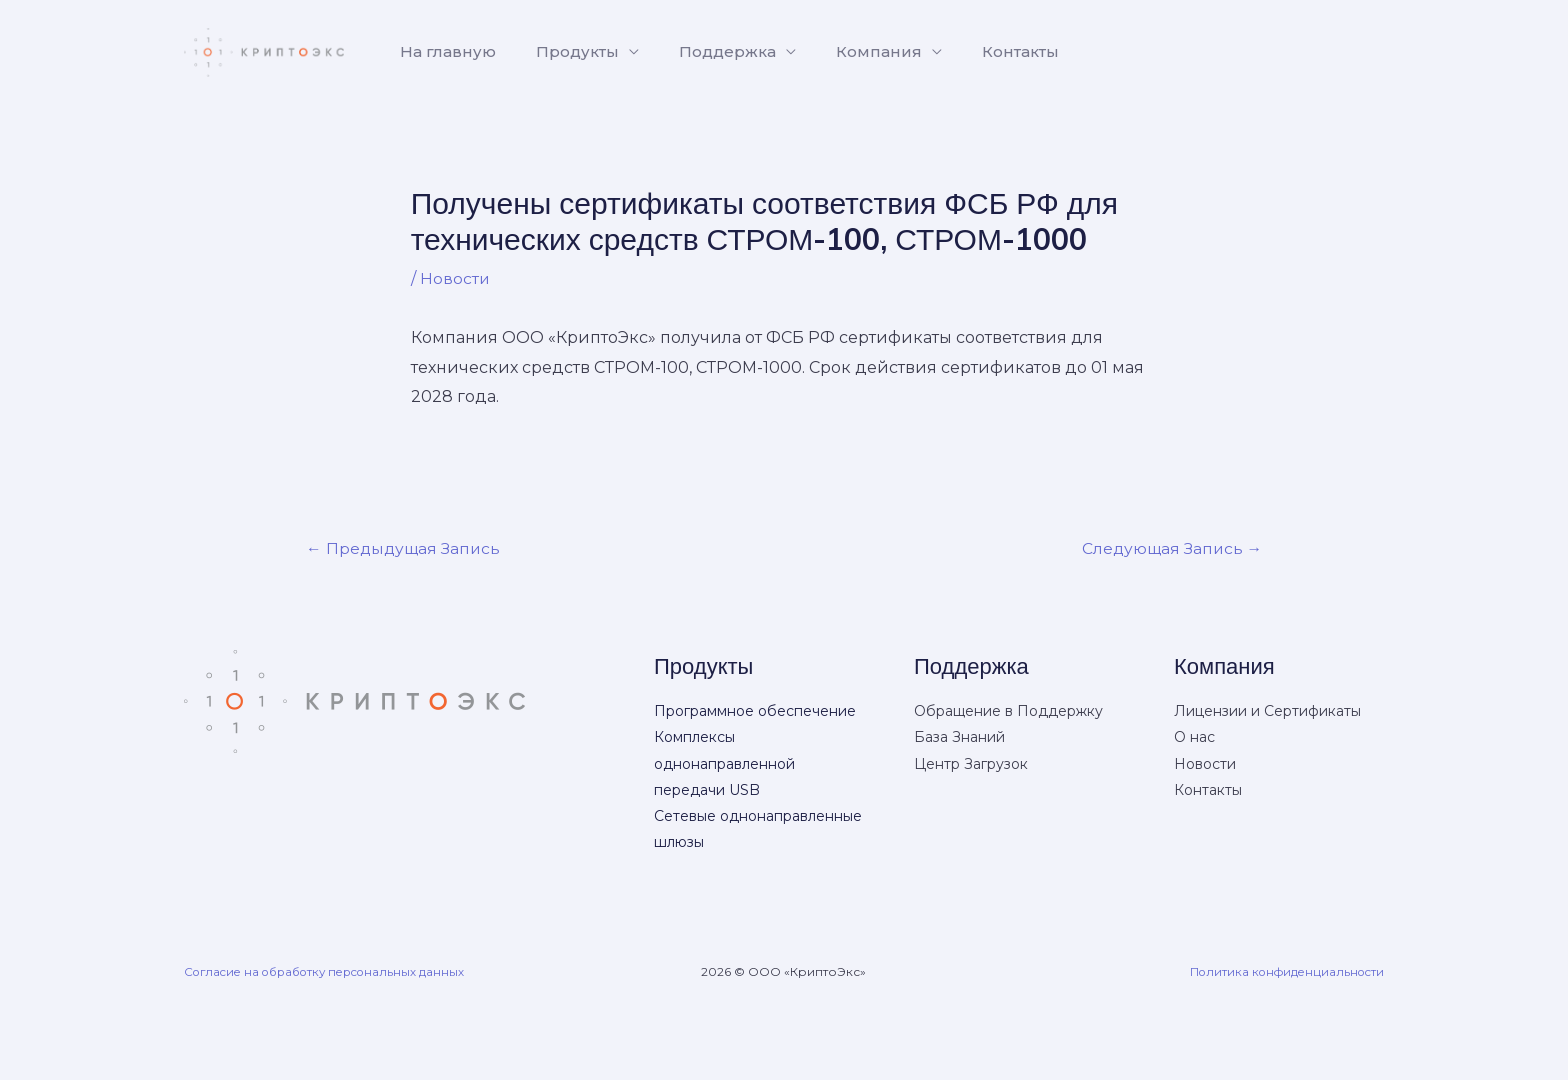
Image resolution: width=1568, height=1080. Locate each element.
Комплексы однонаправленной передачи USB (724, 764)
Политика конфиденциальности (1282, 970)
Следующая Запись (1169, 547)
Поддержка (707, 51)
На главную (444, 51)
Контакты (984, 51)
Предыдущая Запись (405, 547)
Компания (851, 51)
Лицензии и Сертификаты (1267, 712)
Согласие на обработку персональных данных (333, 970)
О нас (1194, 738)
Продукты (565, 51)
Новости (455, 278)
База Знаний (959, 738)
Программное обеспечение (755, 712)
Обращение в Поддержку (1008, 712)
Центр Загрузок (971, 764)
